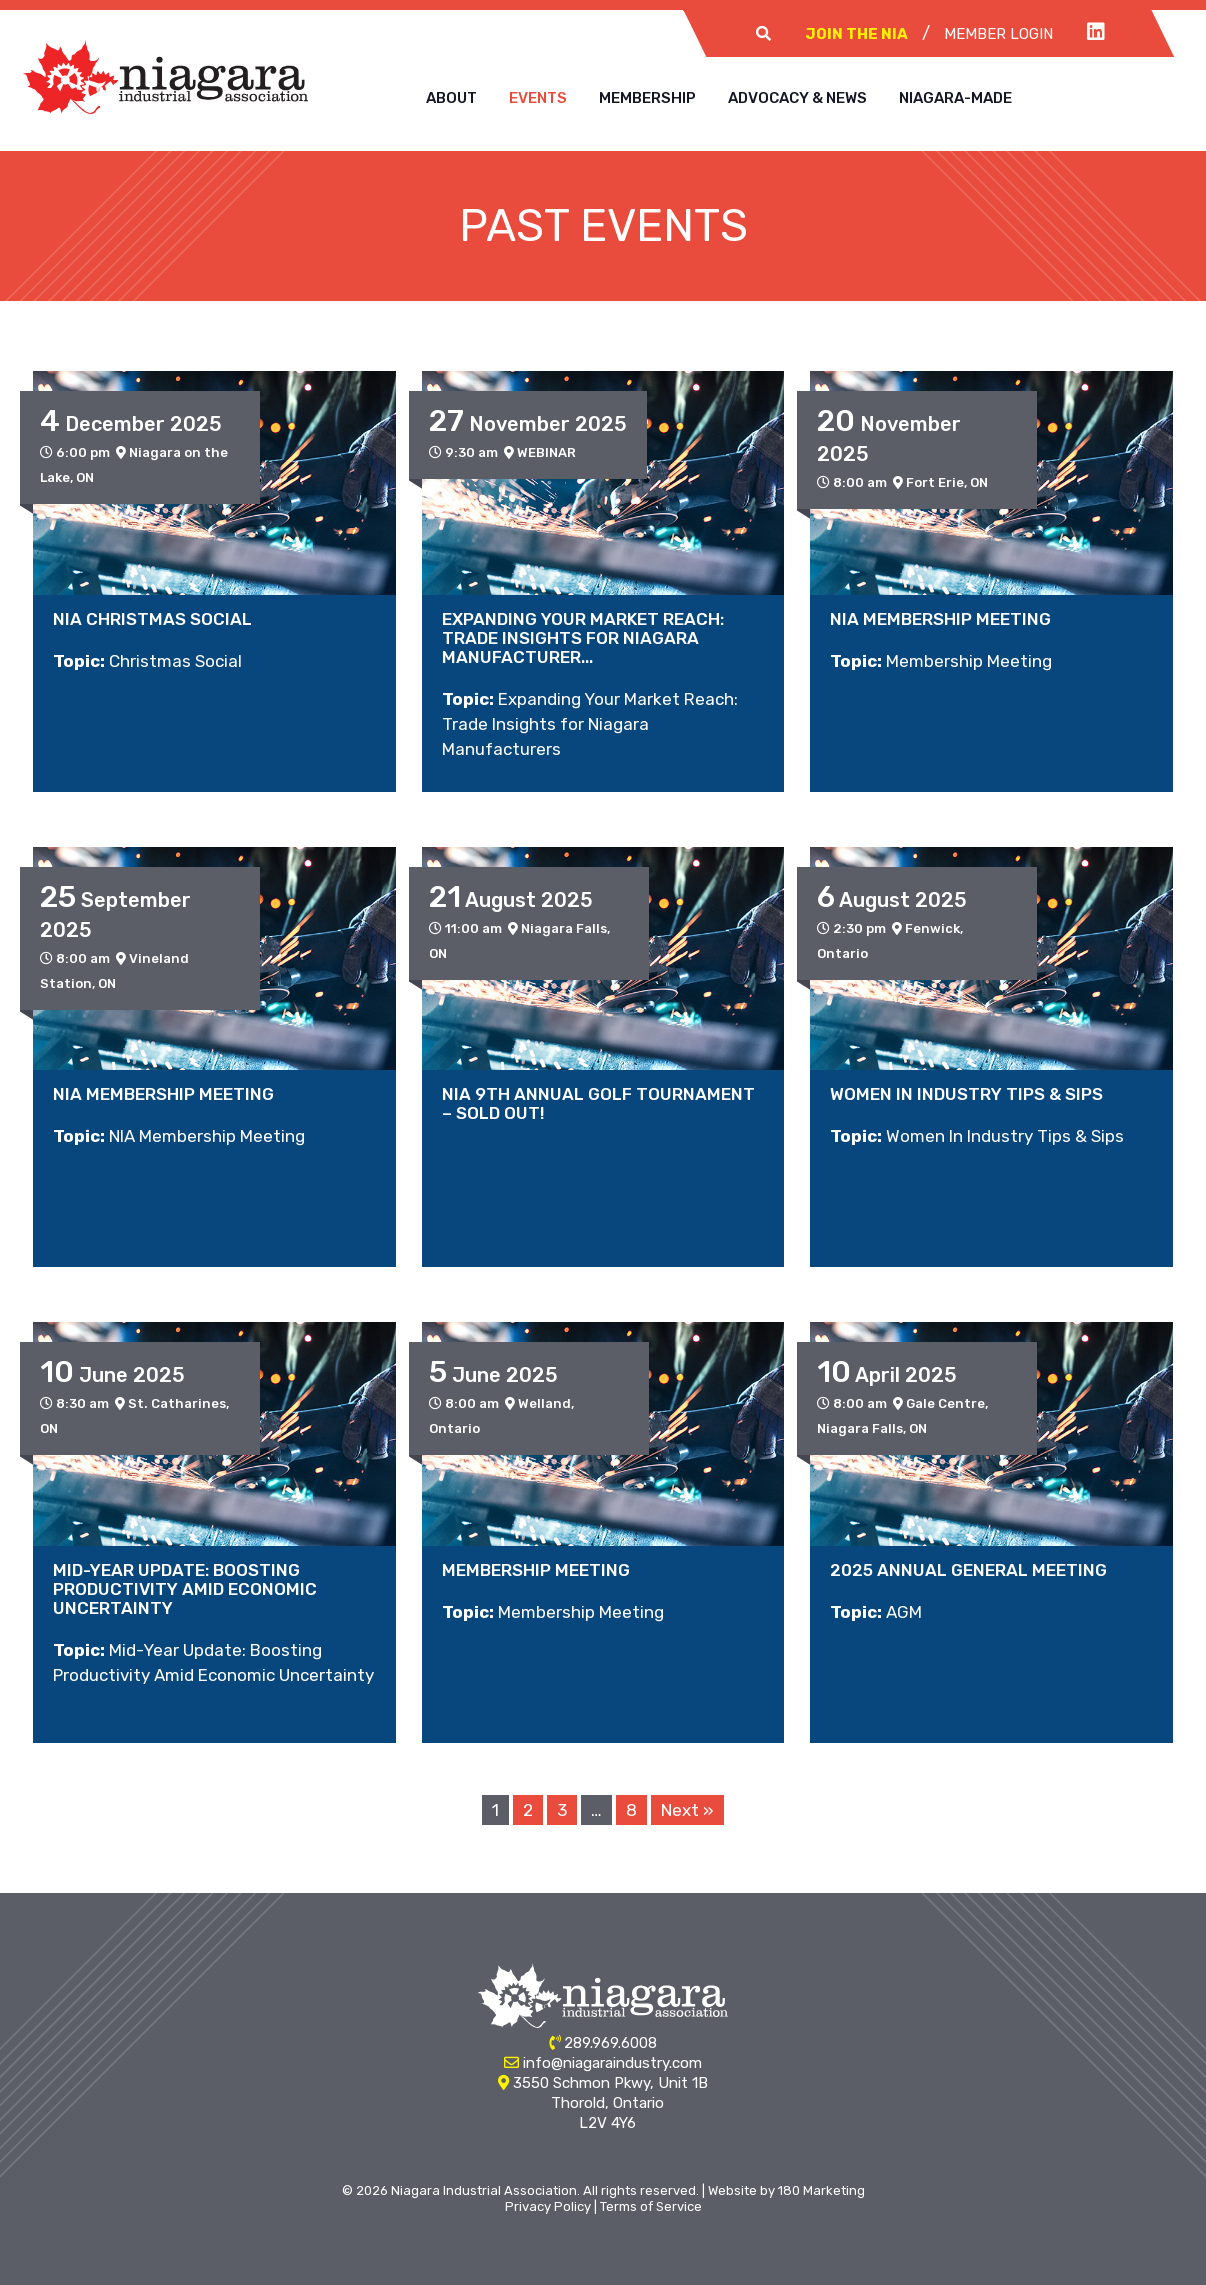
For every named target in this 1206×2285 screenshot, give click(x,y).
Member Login (998, 34)
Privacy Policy (548, 2206)
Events (538, 98)
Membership (647, 98)
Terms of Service (651, 2206)
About (451, 98)
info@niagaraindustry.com (612, 2063)
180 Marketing (821, 2190)
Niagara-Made (955, 98)
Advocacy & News (797, 98)
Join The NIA (856, 34)
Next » (687, 1810)
